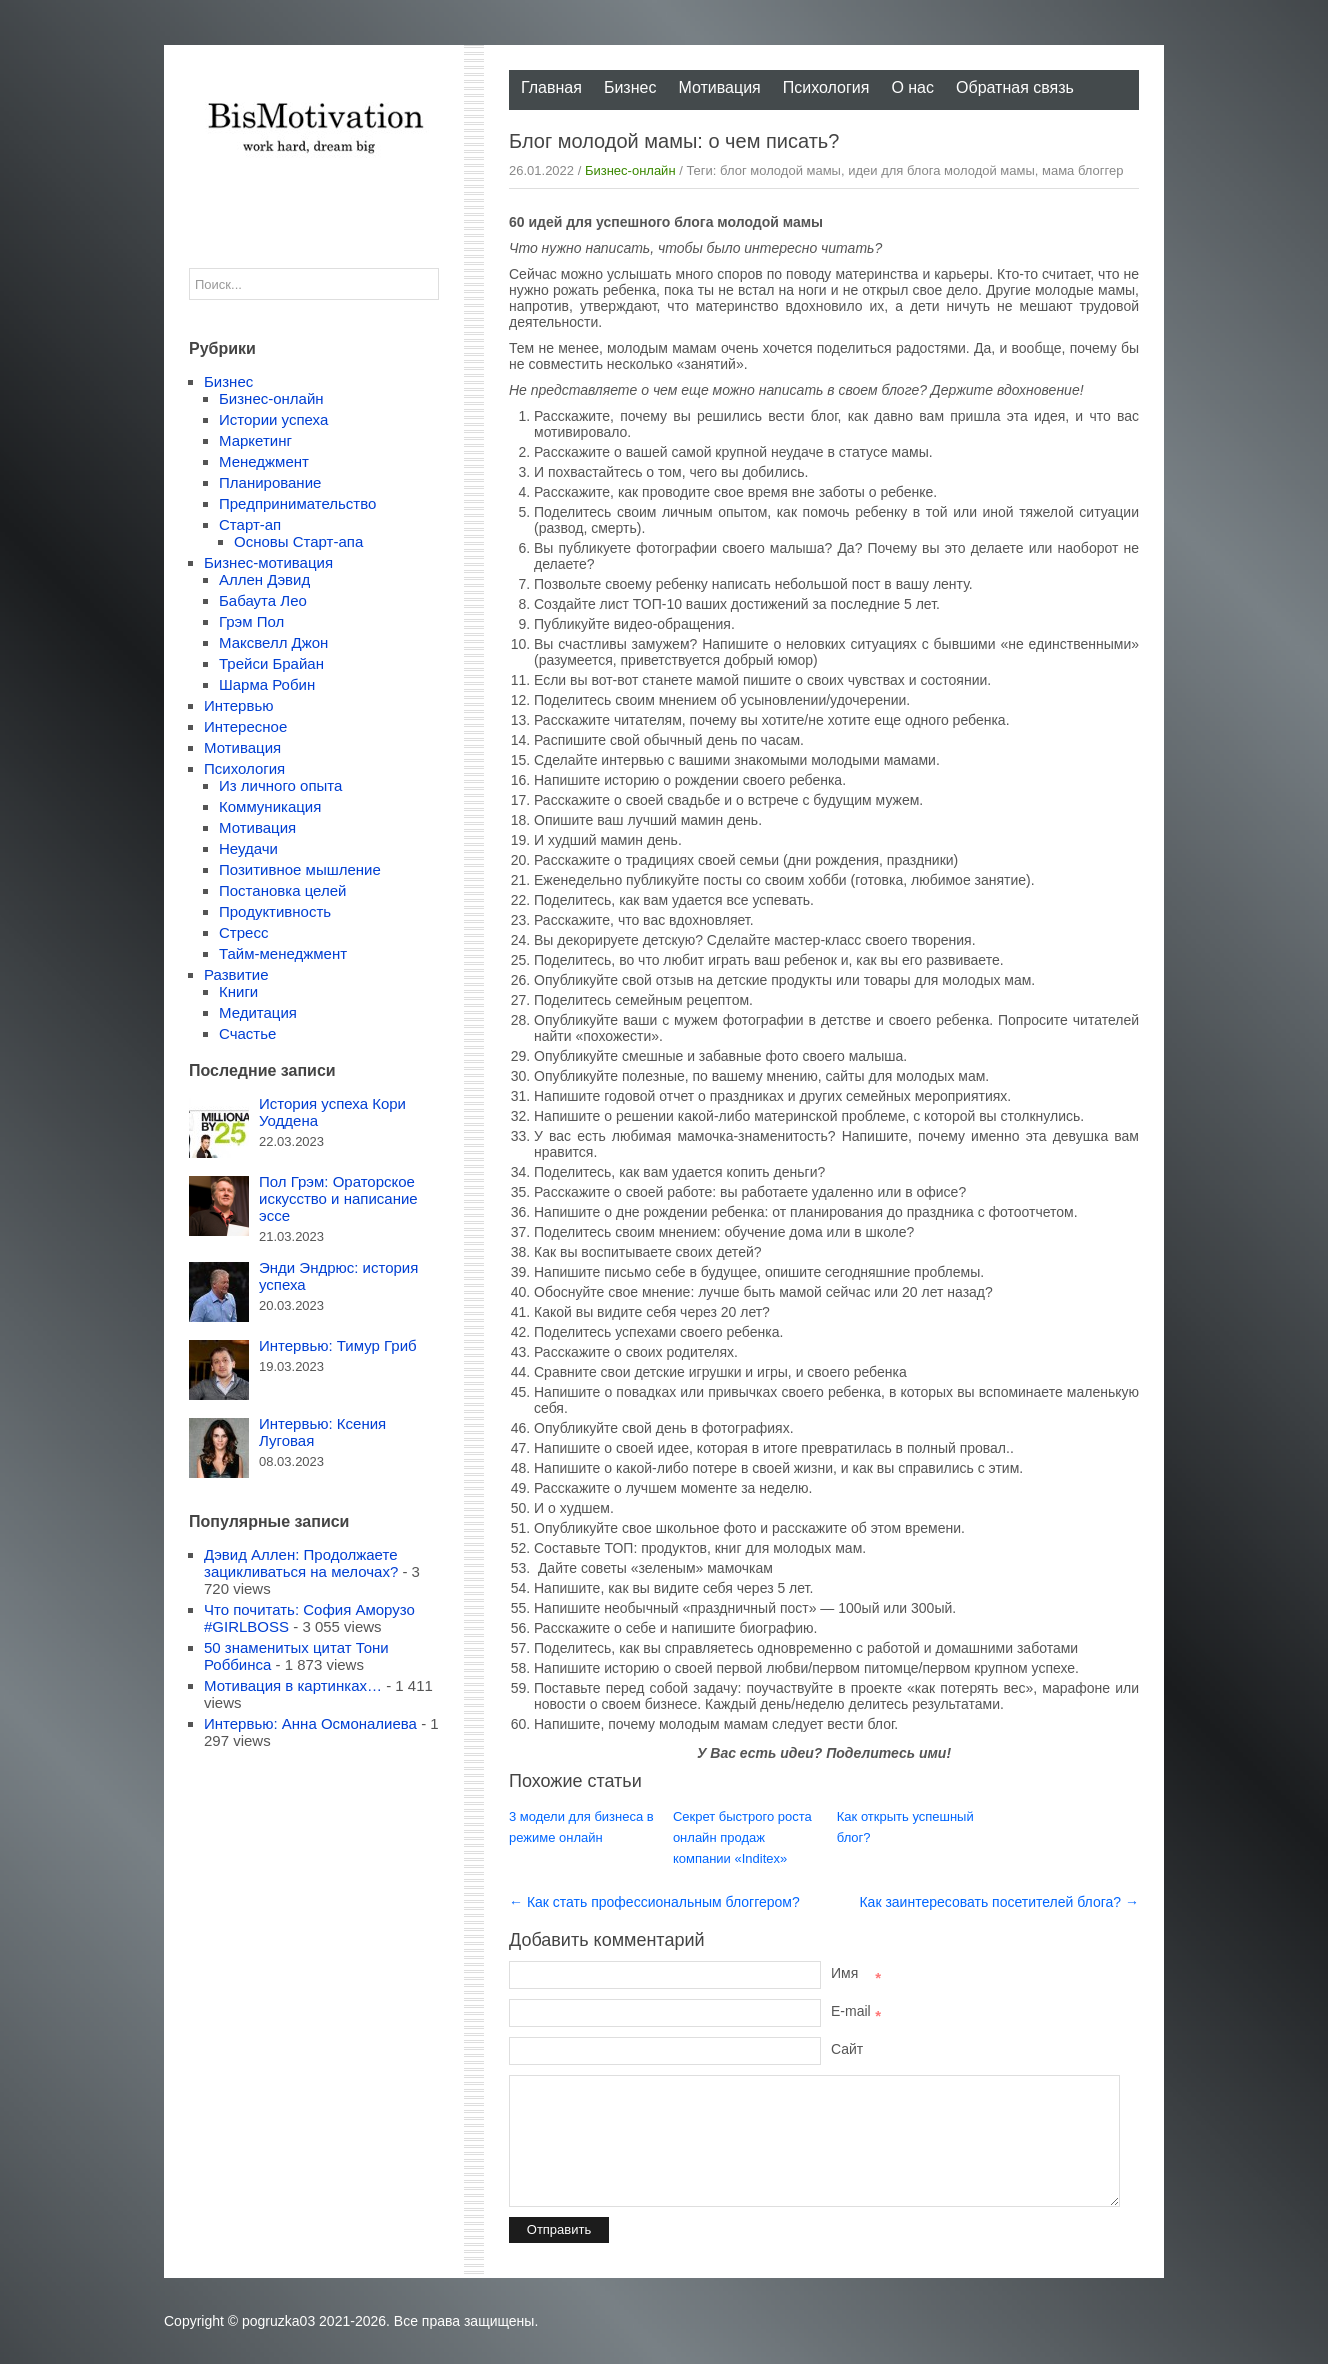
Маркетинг (255, 440)
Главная (551, 87)
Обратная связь (1015, 87)
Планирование (270, 482)
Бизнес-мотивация (268, 562)
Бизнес (630, 87)
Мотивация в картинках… (293, 1685)
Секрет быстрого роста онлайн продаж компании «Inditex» (742, 1837)
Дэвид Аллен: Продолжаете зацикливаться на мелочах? (301, 1563)
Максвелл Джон (273, 642)
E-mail (856, 2011)
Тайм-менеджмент (283, 953)
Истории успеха (273, 419)
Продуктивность (275, 911)
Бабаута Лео (263, 600)
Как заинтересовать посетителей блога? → (999, 1902)
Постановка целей (282, 890)
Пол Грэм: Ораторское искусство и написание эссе (338, 1198)
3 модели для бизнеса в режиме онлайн (581, 1827)
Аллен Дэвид (264, 579)
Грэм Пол (251, 621)
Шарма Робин (267, 684)
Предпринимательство (297, 503)
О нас (912, 87)
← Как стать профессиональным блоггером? (654, 1902)
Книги (238, 991)
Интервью (239, 705)
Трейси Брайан (271, 663)
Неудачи (248, 848)
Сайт (847, 2049)
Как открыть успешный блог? (905, 1827)
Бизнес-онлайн (630, 170)
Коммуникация (270, 806)
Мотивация (719, 87)
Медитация (258, 1012)
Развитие (236, 974)
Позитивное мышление (300, 869)
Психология (826, 87)
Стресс (243, 932)
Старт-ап (250, 524)
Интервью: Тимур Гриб (338, 1345)
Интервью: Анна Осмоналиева (310, 1723)
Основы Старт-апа (298, 541)
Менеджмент (264, 461)
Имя (856, 1973)
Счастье (247, 1033)
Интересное (245, 726)
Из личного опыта (280, 785)
